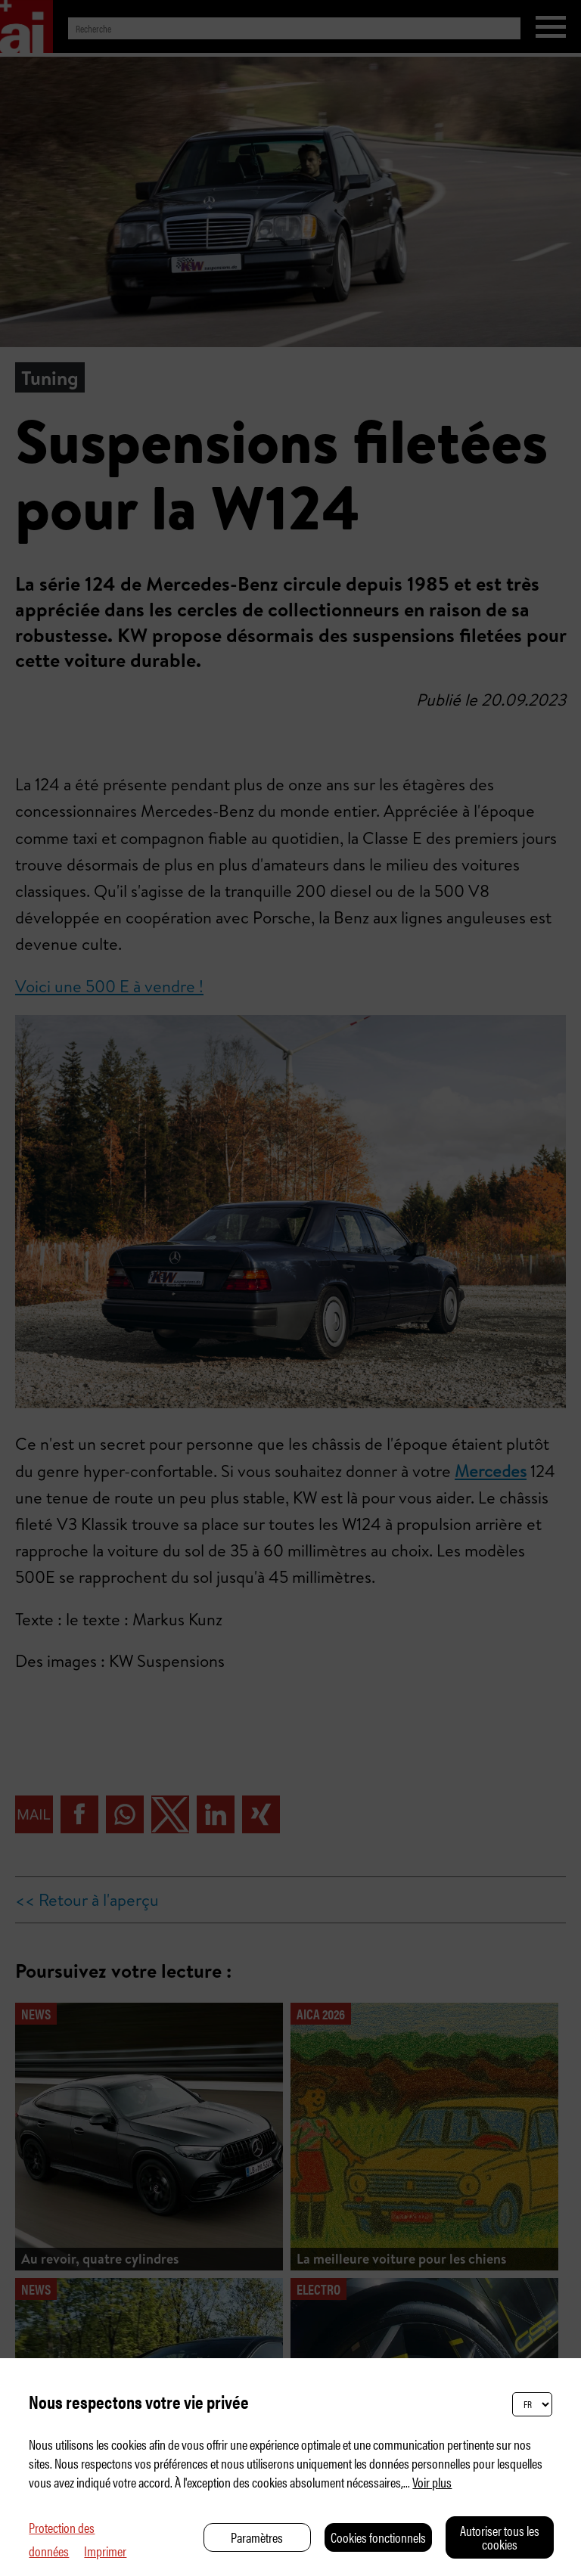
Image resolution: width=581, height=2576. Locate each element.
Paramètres (257, 2537)
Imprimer (105, 2550)
